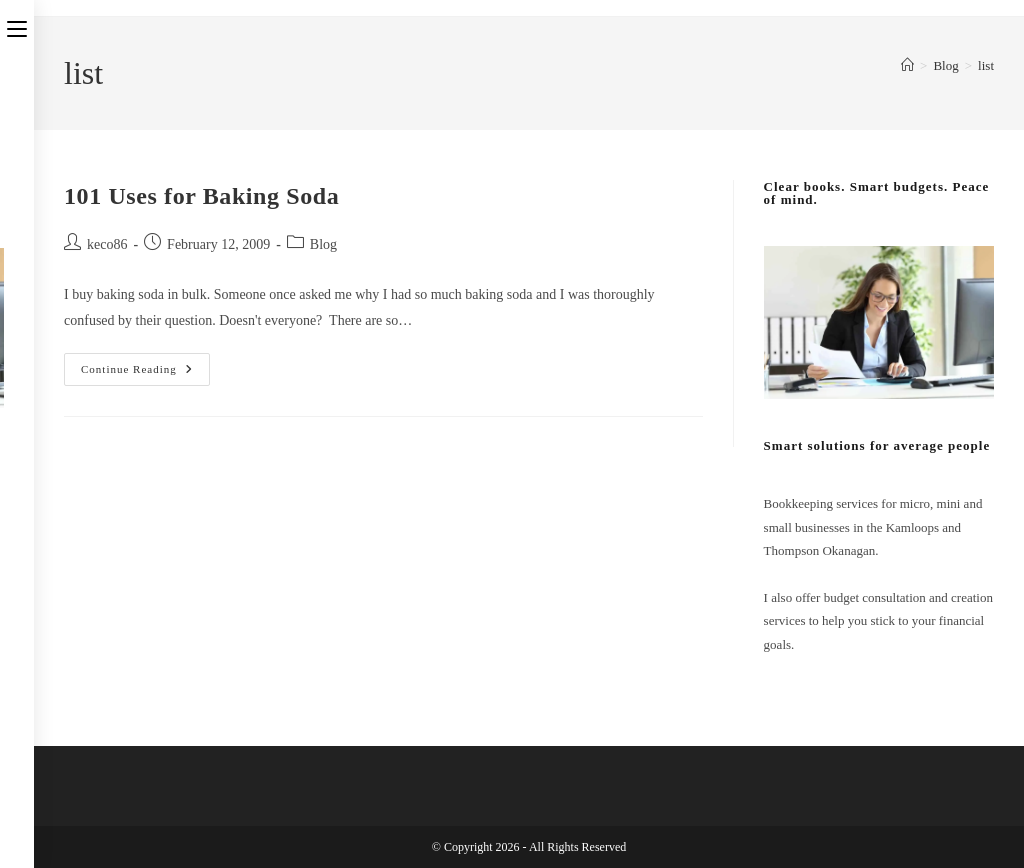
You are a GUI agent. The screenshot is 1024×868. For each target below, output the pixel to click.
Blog (323, 244)
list (986, 65)
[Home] (907, 65)
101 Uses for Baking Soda (201, 196)
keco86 (107, 244)
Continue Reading (145, 374)
